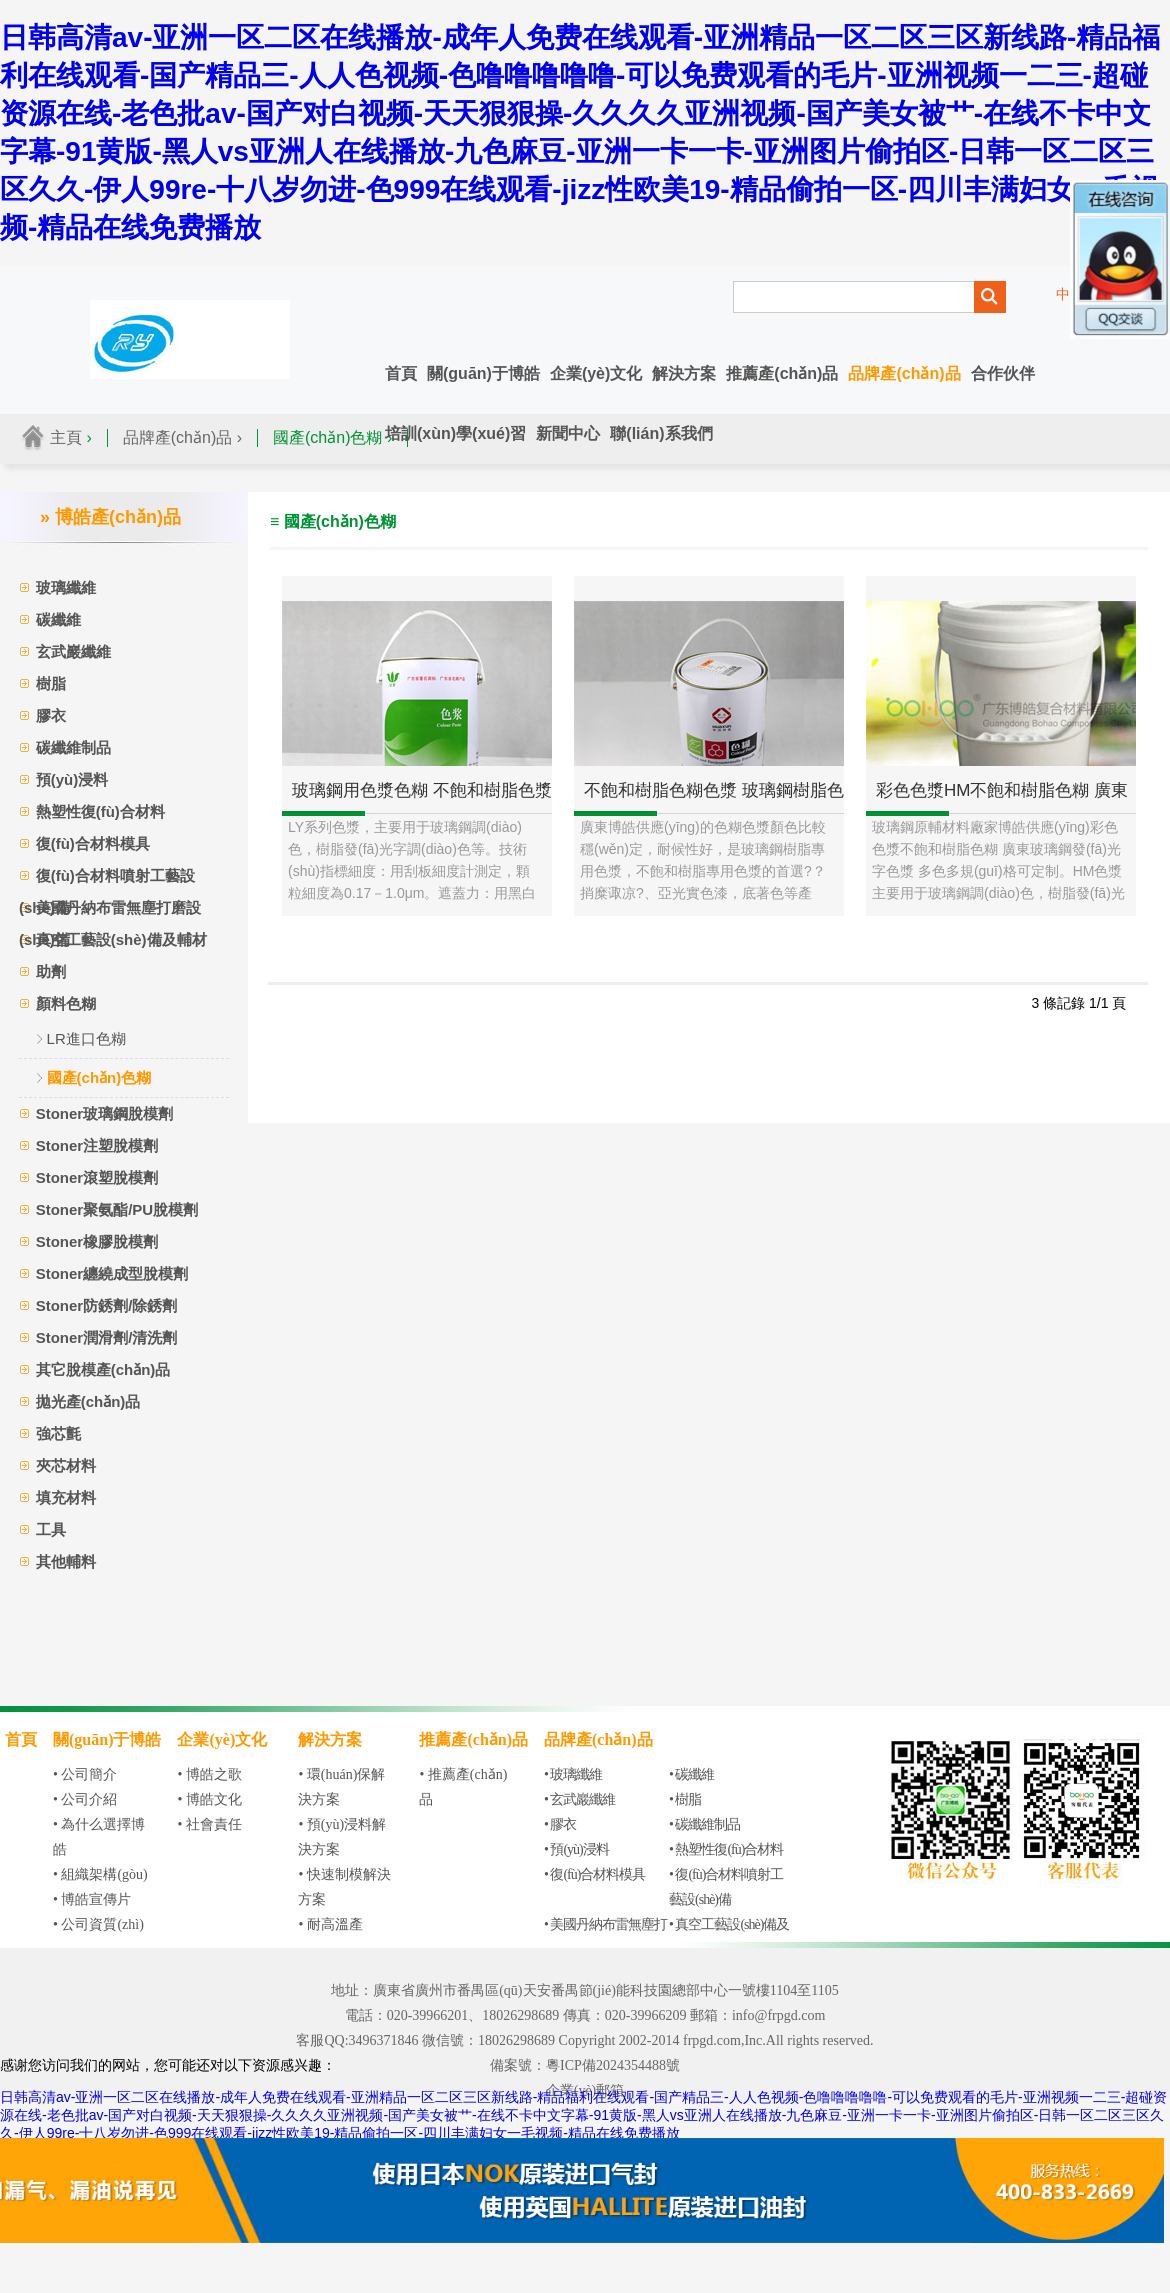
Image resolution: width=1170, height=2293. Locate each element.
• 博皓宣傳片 (92, 1899)
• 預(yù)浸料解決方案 (342, 1837)
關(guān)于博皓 (483, 373)
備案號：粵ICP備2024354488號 (585, 2065)
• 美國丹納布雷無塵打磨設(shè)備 (605, 1937)
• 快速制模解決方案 (344, 1887)
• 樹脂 (685, 1799)
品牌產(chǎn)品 (904, 373)
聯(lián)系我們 (661, 433)
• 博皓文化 (209, 1799)
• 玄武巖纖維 (579, 1799)
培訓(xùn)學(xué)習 (455, 433)
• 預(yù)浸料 (576, 1849)
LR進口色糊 (86, 1038)
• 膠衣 (560, 1824)
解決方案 (684, 373)
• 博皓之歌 (209, 1774)
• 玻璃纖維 (573, 1774)
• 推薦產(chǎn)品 (463, 1787)
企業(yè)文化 (596, 373)
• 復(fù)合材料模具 (594, 1874)
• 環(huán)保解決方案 (341, 1787)
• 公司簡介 (85, 1774)
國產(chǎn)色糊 (99, 1077)
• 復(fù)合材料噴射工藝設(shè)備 (726, 1887)
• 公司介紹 (85, 1799)
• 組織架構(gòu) (100, 1874)
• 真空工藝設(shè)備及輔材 (729, 1937)
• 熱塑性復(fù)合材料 (726, 1849)
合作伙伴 (1003, 373)
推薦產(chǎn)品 (782, 373)
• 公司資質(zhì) (98, 1924)
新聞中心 (568, 433)
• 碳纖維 (691, 1774)
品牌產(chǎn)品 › (182, 437)
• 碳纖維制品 (704, 1824)
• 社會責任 (209, 1824)
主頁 (66, 437)
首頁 (401, 373)
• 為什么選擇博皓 (99, 1837)
